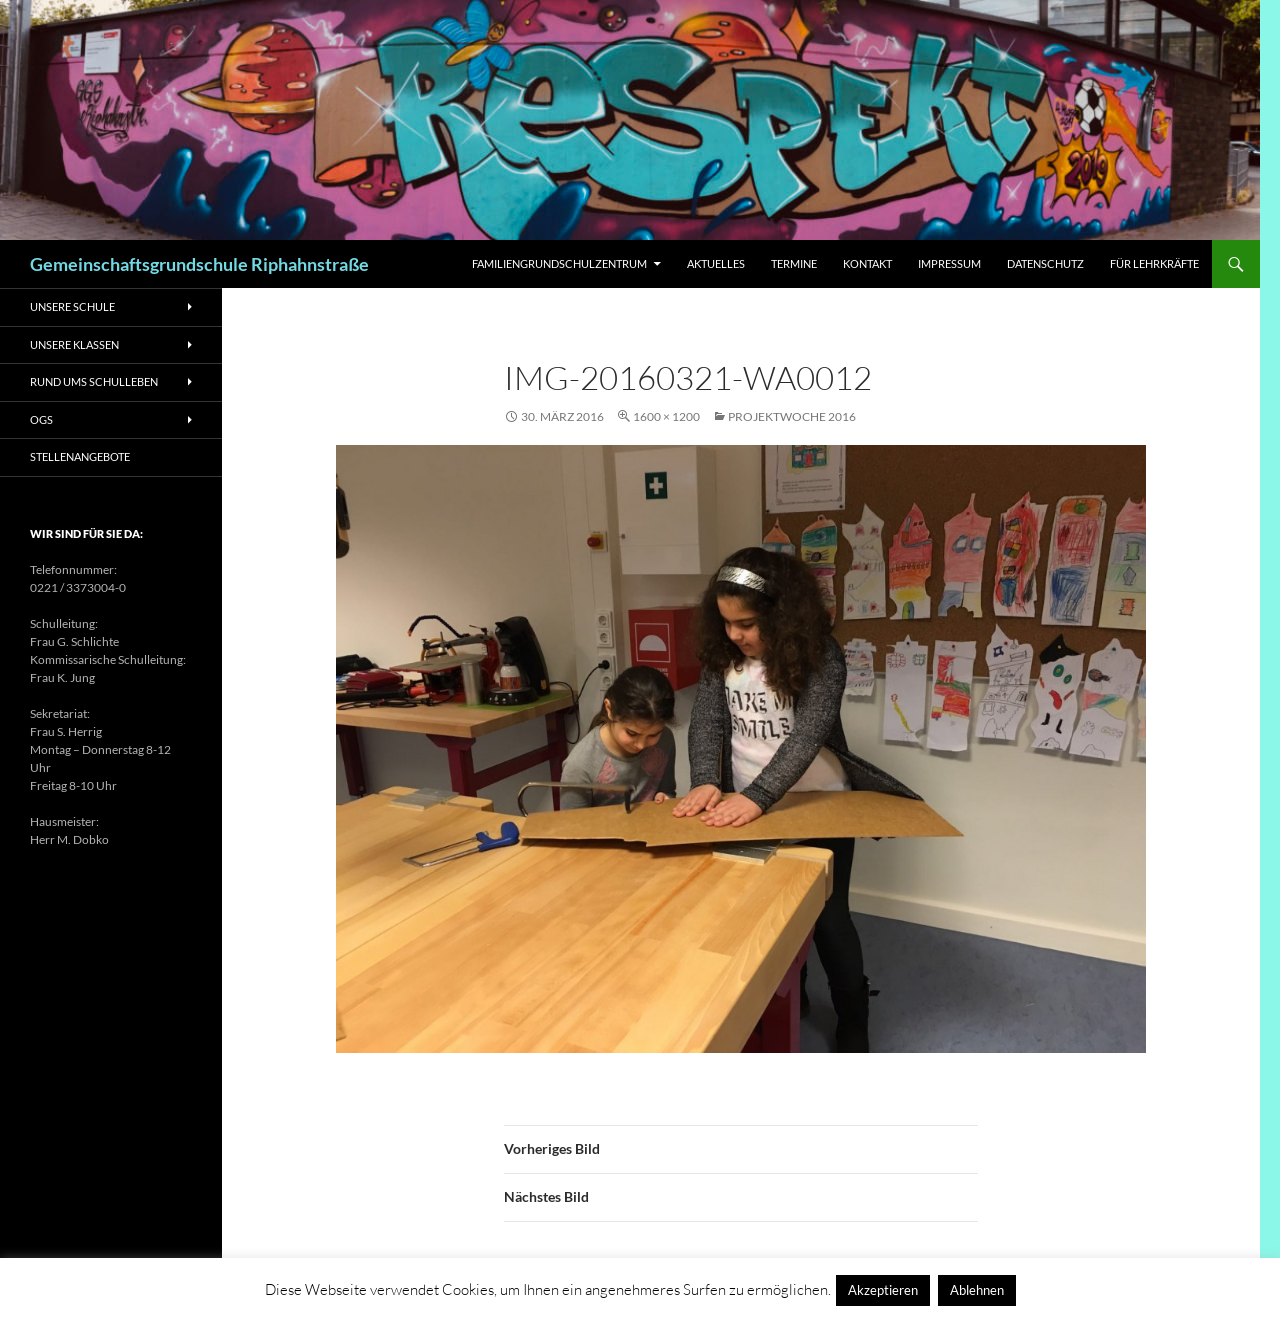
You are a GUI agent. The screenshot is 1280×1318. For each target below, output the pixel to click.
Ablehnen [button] (977, 1290)
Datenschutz (1045, 263)
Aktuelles (716, 263)
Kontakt (867, 263)
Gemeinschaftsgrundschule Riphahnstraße (199, 264)
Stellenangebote (80, 456)
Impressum (949, 263)
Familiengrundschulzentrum (559, 263)
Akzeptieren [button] (883, 1290)
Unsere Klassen (74, 344)
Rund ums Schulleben (94, 381)
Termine (794, 263)
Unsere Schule (72, 306)
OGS (41, 419)
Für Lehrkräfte (1154, 263)
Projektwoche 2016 (792, 416)
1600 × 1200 (666, 416)
